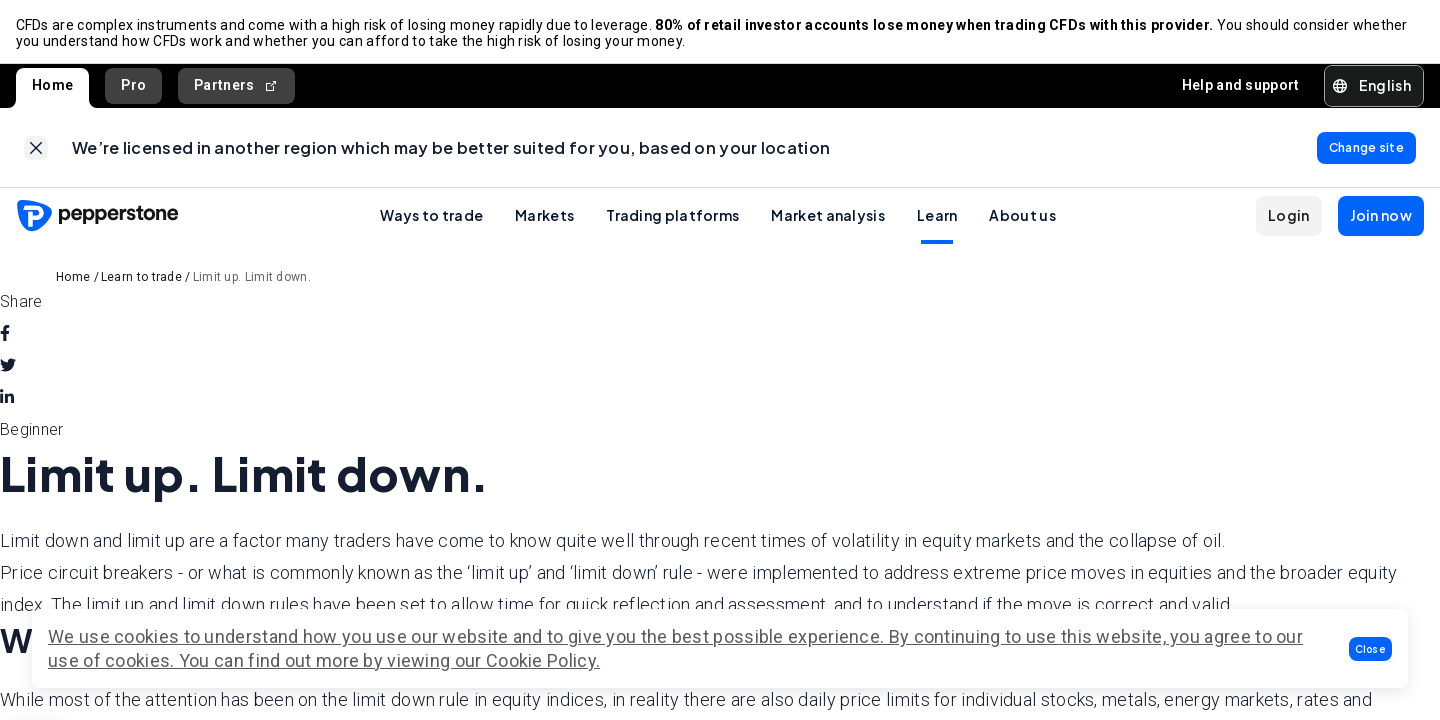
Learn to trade (141, 279)
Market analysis (828, 217)
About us (1022, 217)
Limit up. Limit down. (252, 279)
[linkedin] (7, 400)
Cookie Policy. (543, 660)
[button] (1371, 649)
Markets (544, 217)
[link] (36, 149)
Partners (236, 86)
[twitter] (8, 368)
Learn (937, 217)
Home (52, 86)
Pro (133, 86)
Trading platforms (672, 217)
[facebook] (5, 336)
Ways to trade (431, 217)
